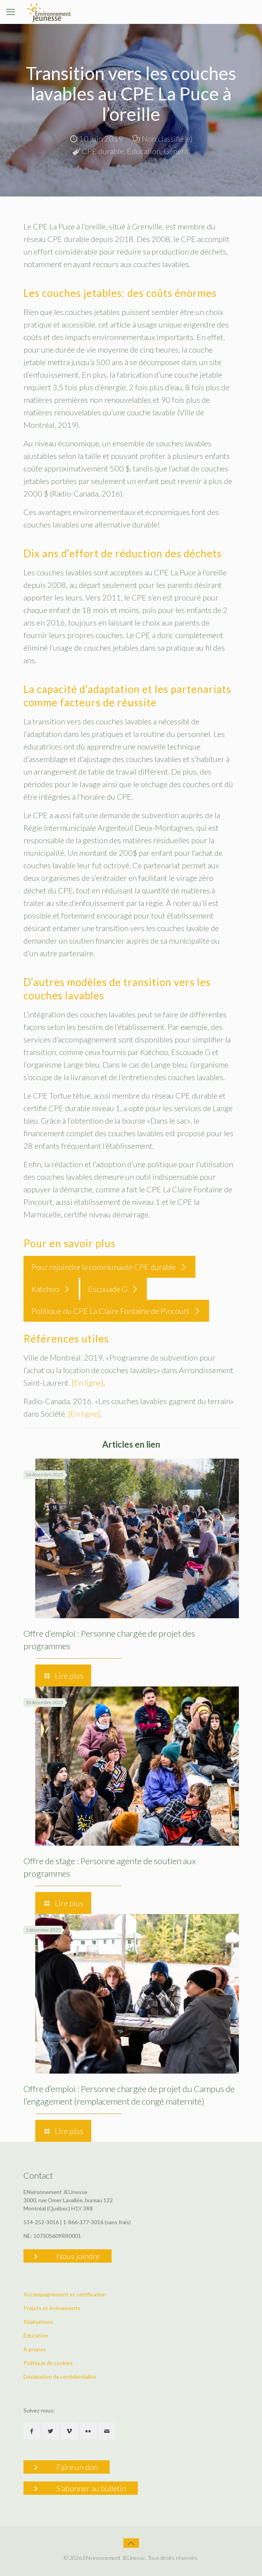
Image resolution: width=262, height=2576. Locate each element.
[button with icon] (31, 2431)
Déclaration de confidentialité (59, 2376)
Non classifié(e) (167, 138)
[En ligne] (87, 1382)
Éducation (144, 151)
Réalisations (38, 2321)
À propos (34, 2349)
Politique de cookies (48, 2363)
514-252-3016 (41, 2222)
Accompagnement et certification (64, 2294)
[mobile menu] (10, 11)
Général (177, 151)
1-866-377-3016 (83, 2222)
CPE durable (103, 151)
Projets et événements (51, 2308)
